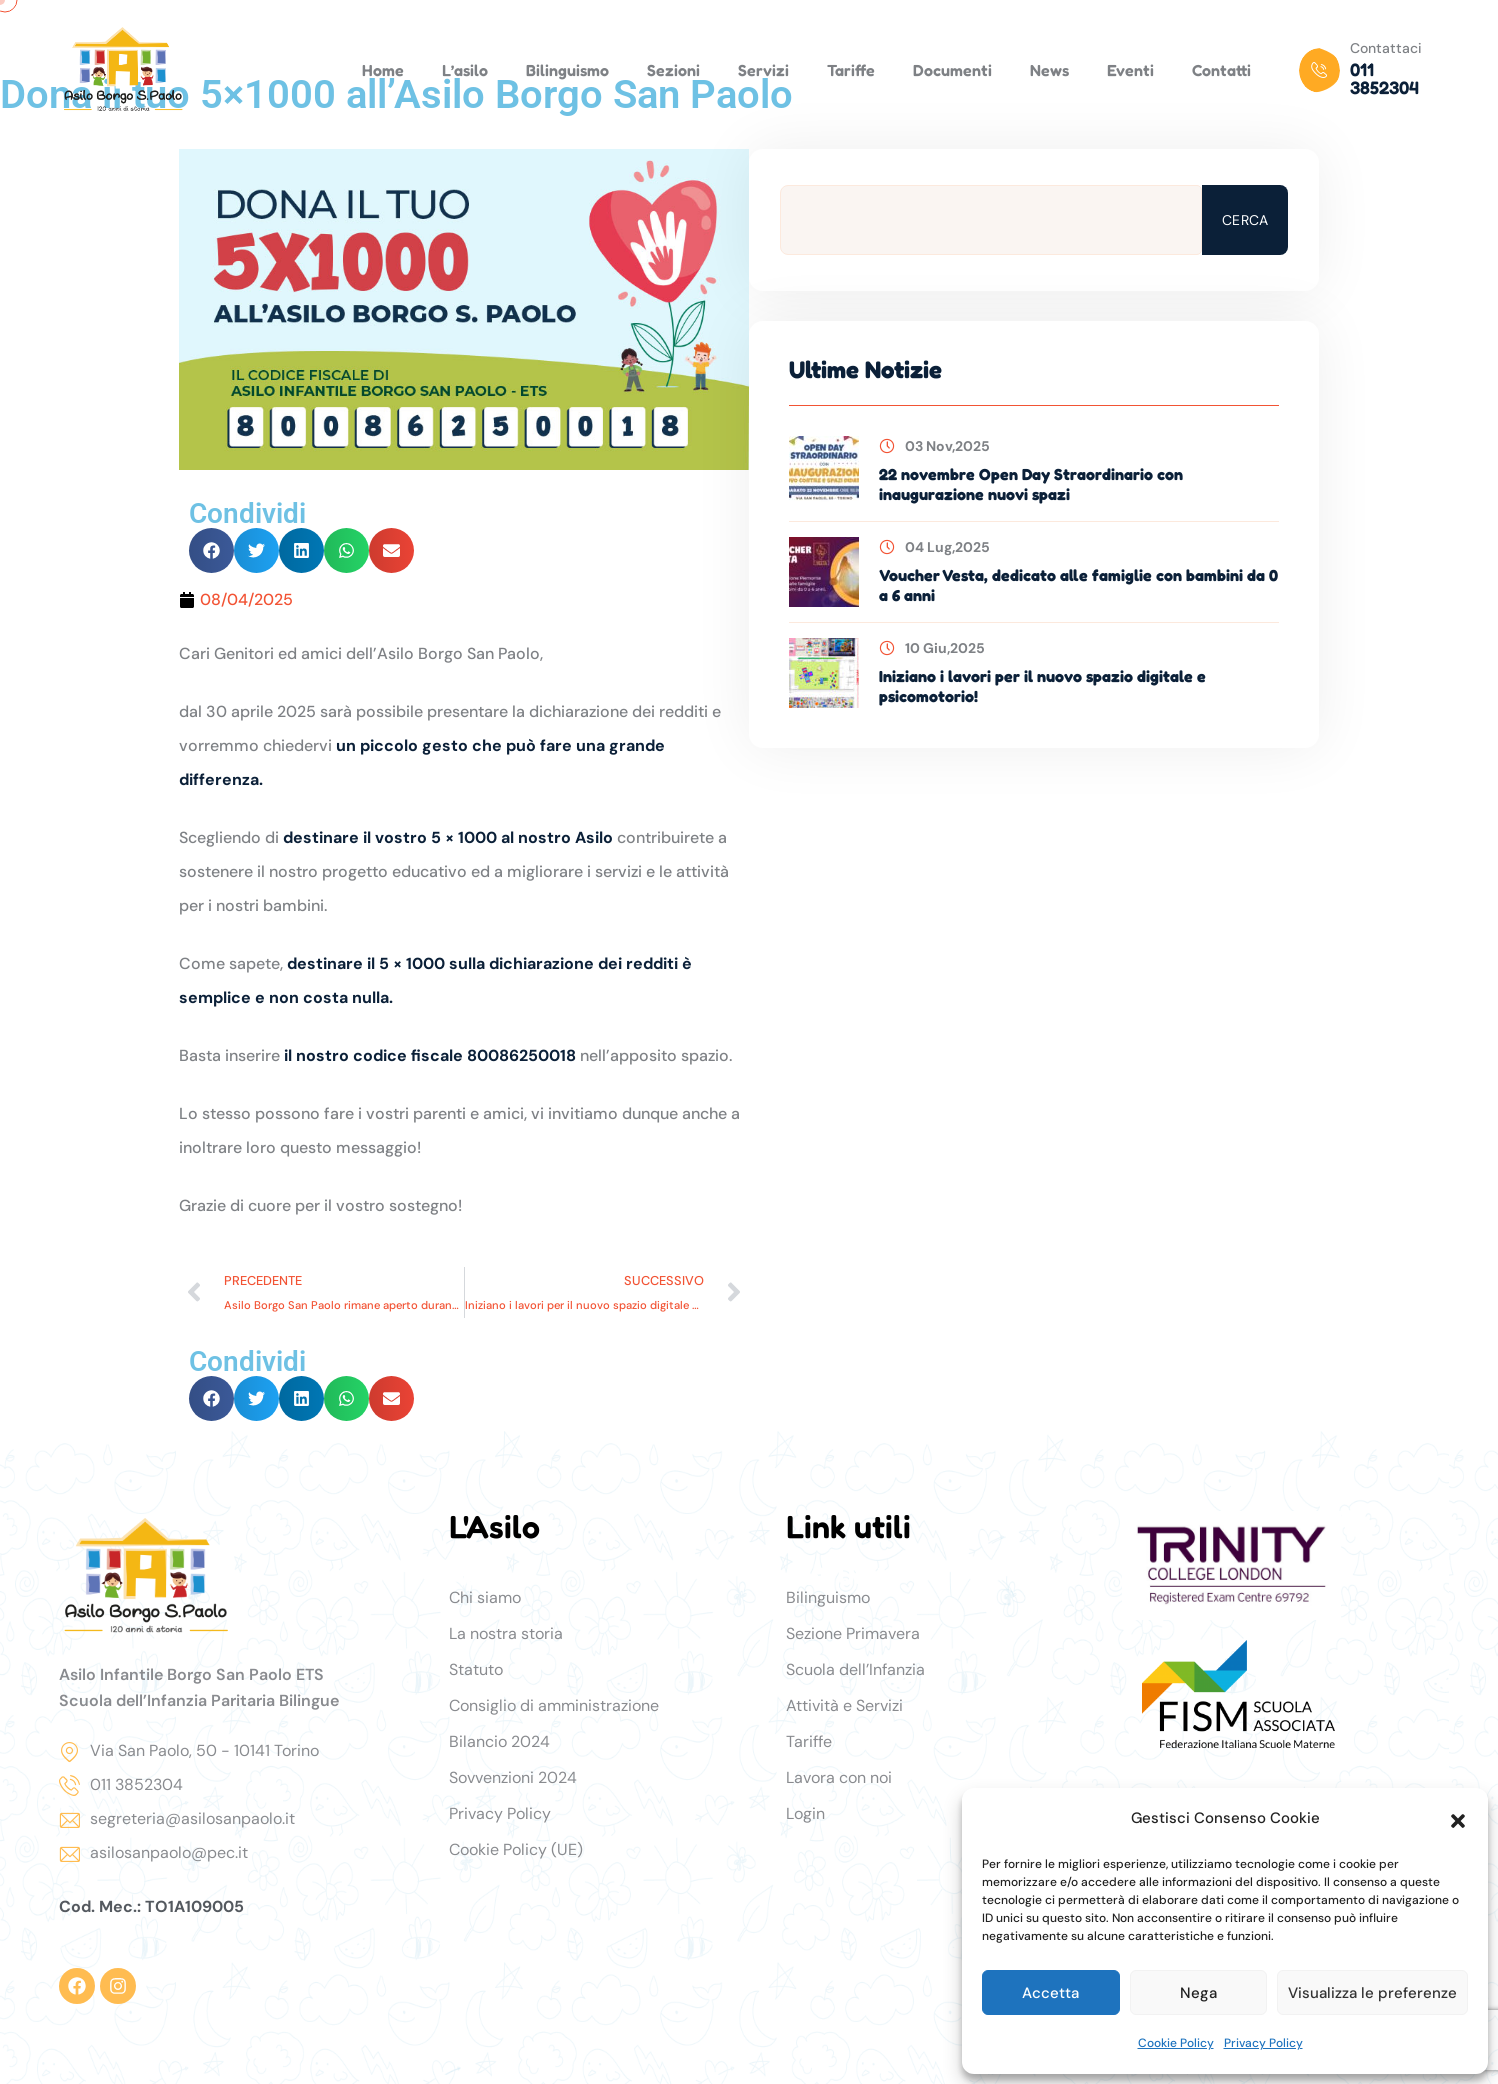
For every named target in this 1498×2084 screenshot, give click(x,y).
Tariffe (851, 70)
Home (383, 70)
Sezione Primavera (853, 1633)
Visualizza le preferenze (1372, 1993)
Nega (1198, 1993)
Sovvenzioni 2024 (513, 1777)
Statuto (476, 1669)
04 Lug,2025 (934, 547)
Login (805, 1813)
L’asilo (465, 70)
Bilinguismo (567, 70)
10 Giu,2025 (932, 648)
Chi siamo (485, 1597)
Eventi (1130, 70)
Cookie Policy (1176, 2043)
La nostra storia (506, 1633)
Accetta (1050, 1993)
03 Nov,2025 (934, 446)
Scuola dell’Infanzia (855, 1669)
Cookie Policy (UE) (516, 1849)
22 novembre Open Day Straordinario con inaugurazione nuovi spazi (1031, 484)
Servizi (763, 70)
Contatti (1221, 70)
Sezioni (673, 70)
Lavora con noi (839, 1777)
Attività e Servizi (844, 1705)
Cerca (1245, 220)
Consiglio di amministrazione (554, 1705)
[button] (1458, 1819)
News (1049, 70)
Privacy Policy (1263, 2043)
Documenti (952, 70)
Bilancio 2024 (499, 1741)
